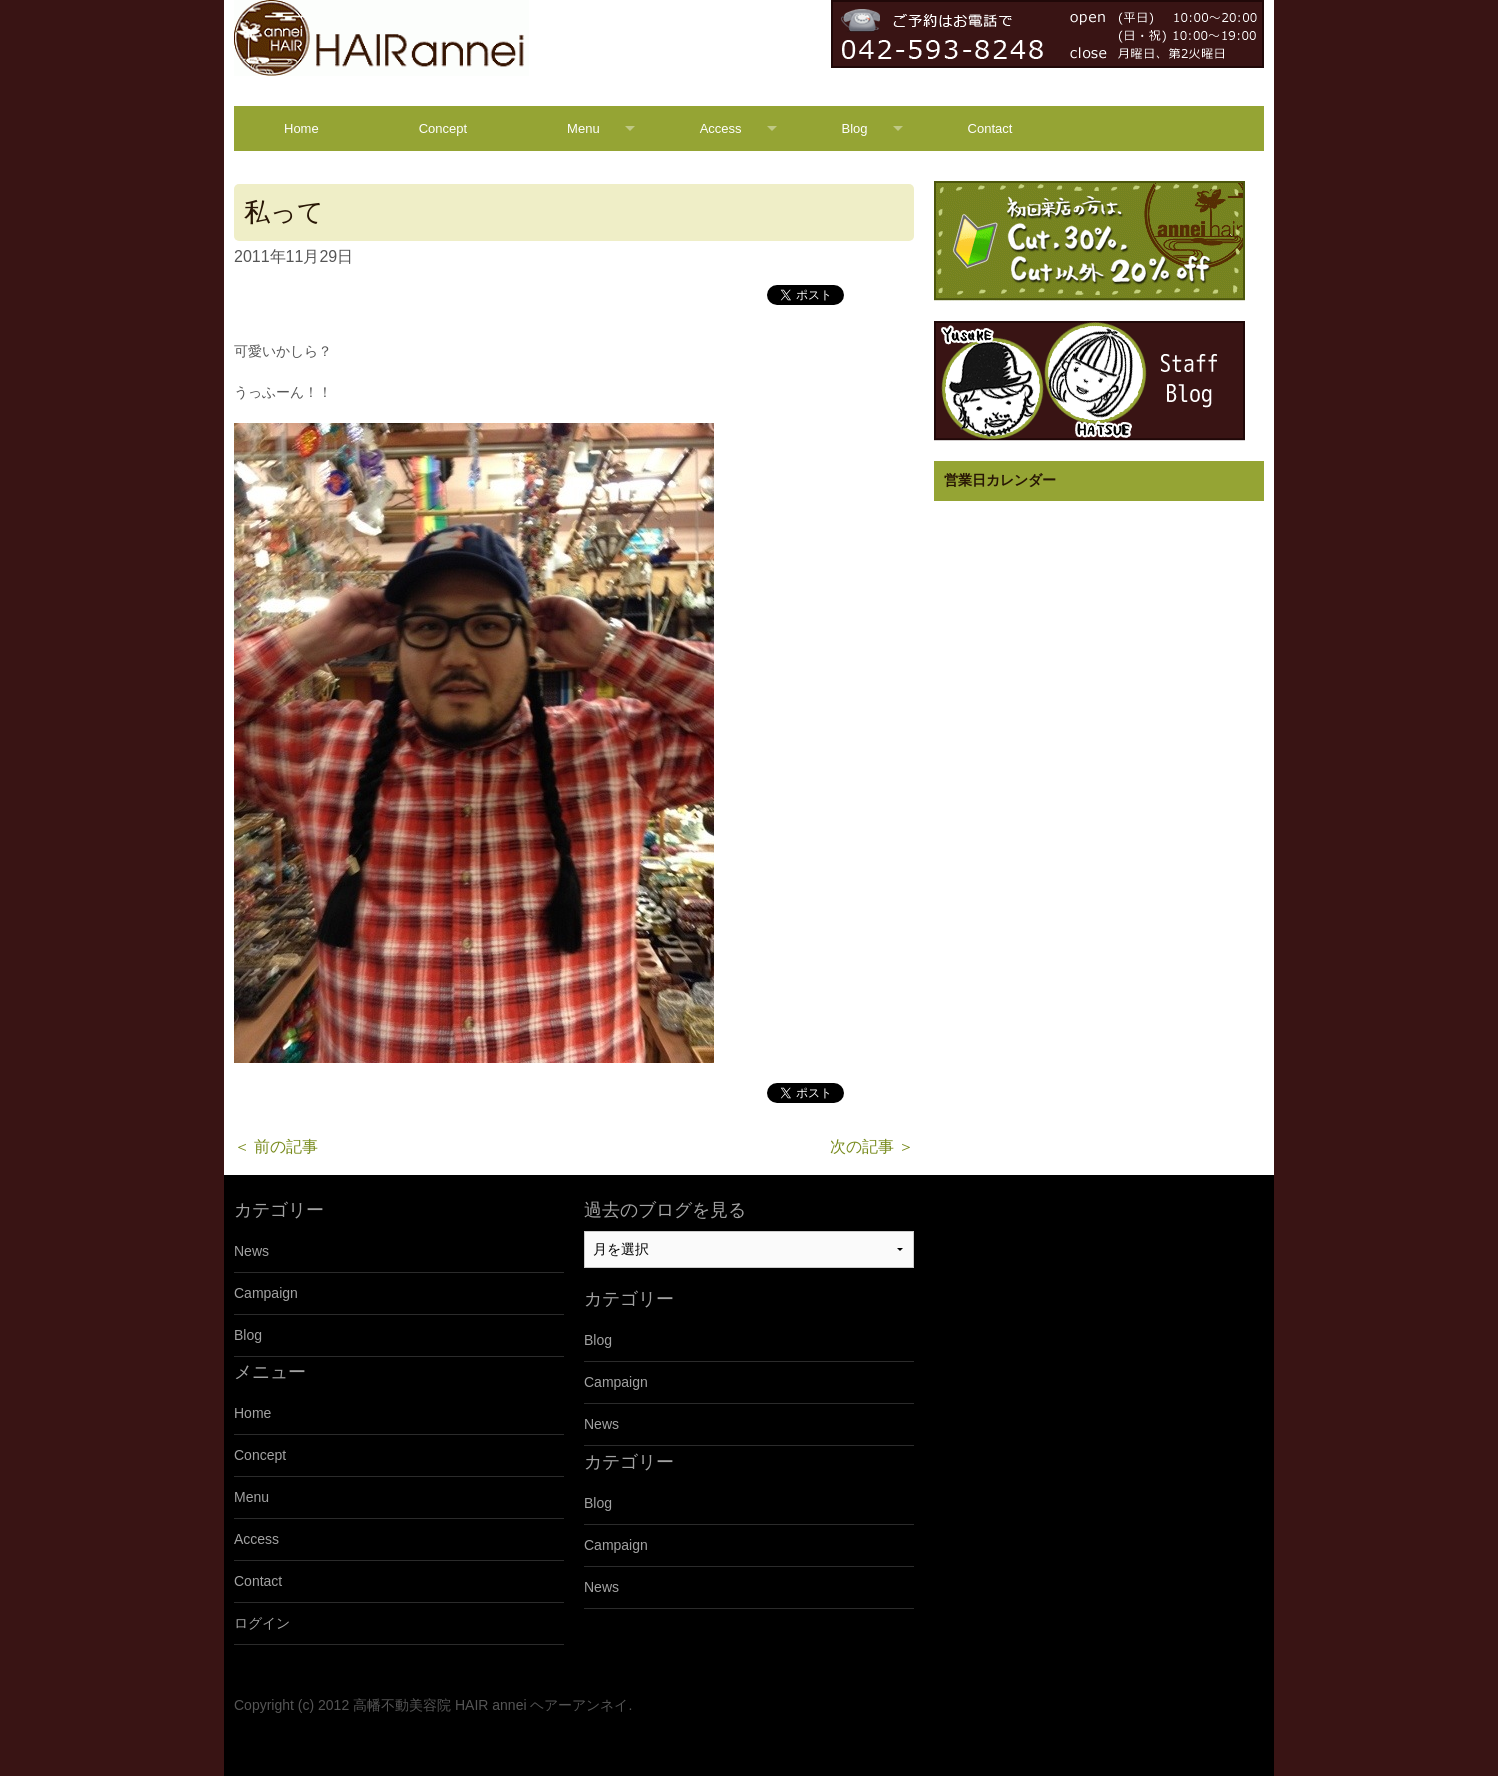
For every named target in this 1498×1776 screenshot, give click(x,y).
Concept (443, 128)
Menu (583, 128)
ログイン (262, 1623)
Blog (855, 128)
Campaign (266, 1293)
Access (721, 128)
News (251, 1251)
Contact (990, 128)
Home (301, 128)
